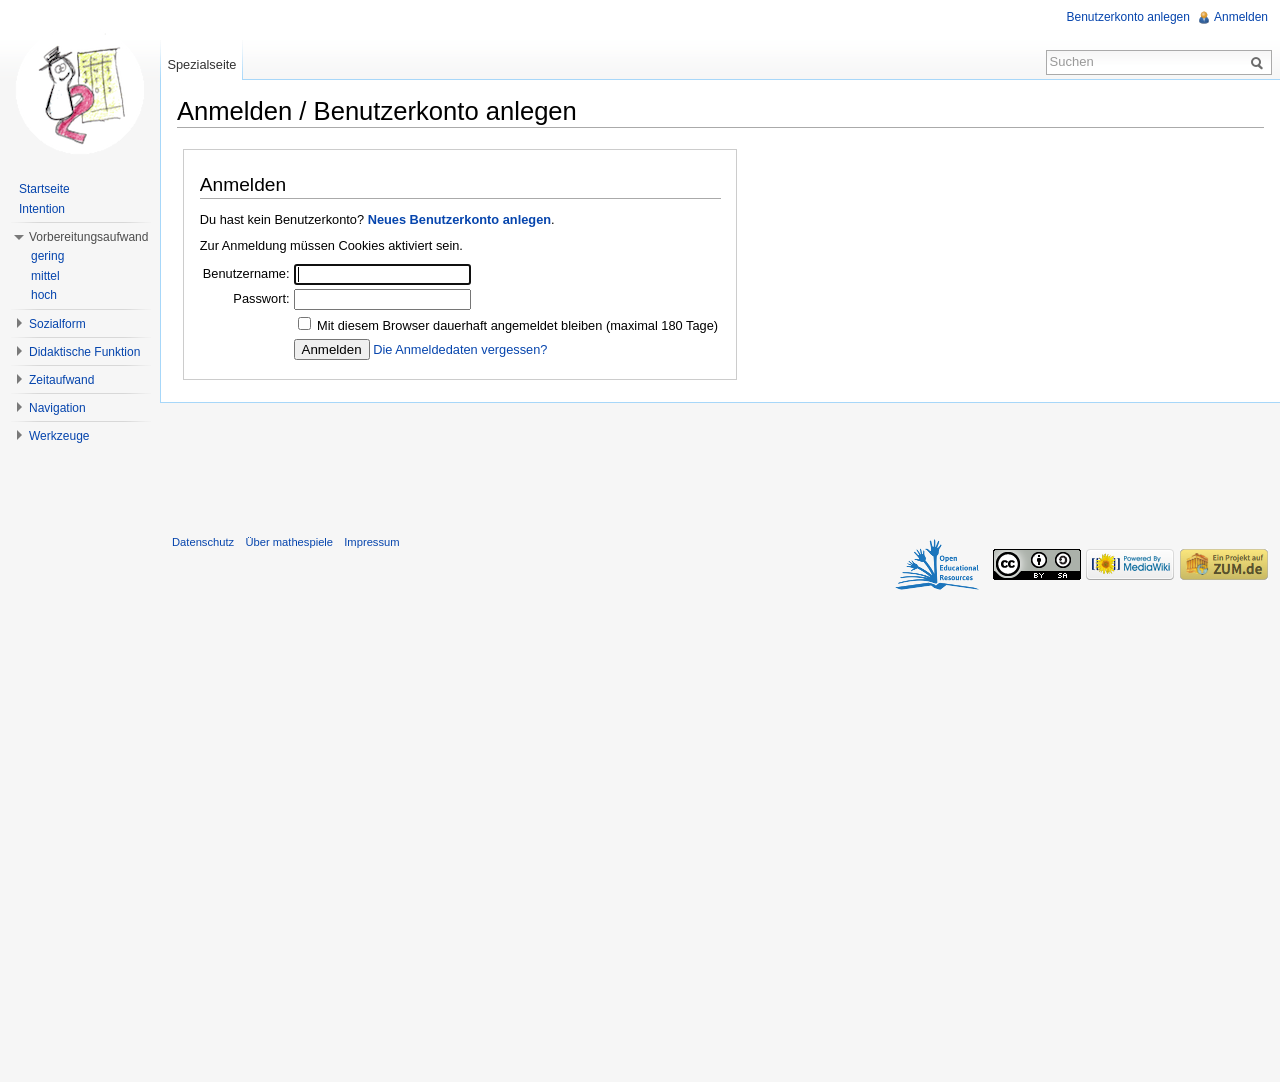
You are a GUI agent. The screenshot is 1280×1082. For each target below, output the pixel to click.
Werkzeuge (59, 436)
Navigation (57, 408)
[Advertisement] (720, 464)
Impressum (371, 542)
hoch (44, 295)
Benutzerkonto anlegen (1128, 17)
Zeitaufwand (61, 380)
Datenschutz (203, 542)
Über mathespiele (289, 542)
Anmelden (1241, 17)
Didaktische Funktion (84, 352)
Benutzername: (246, 273)
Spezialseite (201, 64)
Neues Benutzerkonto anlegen (459, 219)
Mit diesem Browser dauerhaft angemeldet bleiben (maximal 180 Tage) (517, 325)
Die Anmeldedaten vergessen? (460, 349)
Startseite (44, 189)
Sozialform (57, 324)
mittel (45, 276)
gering (47, 256)
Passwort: (261, 298)
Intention (42, 209)
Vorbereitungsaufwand (88, 237)
